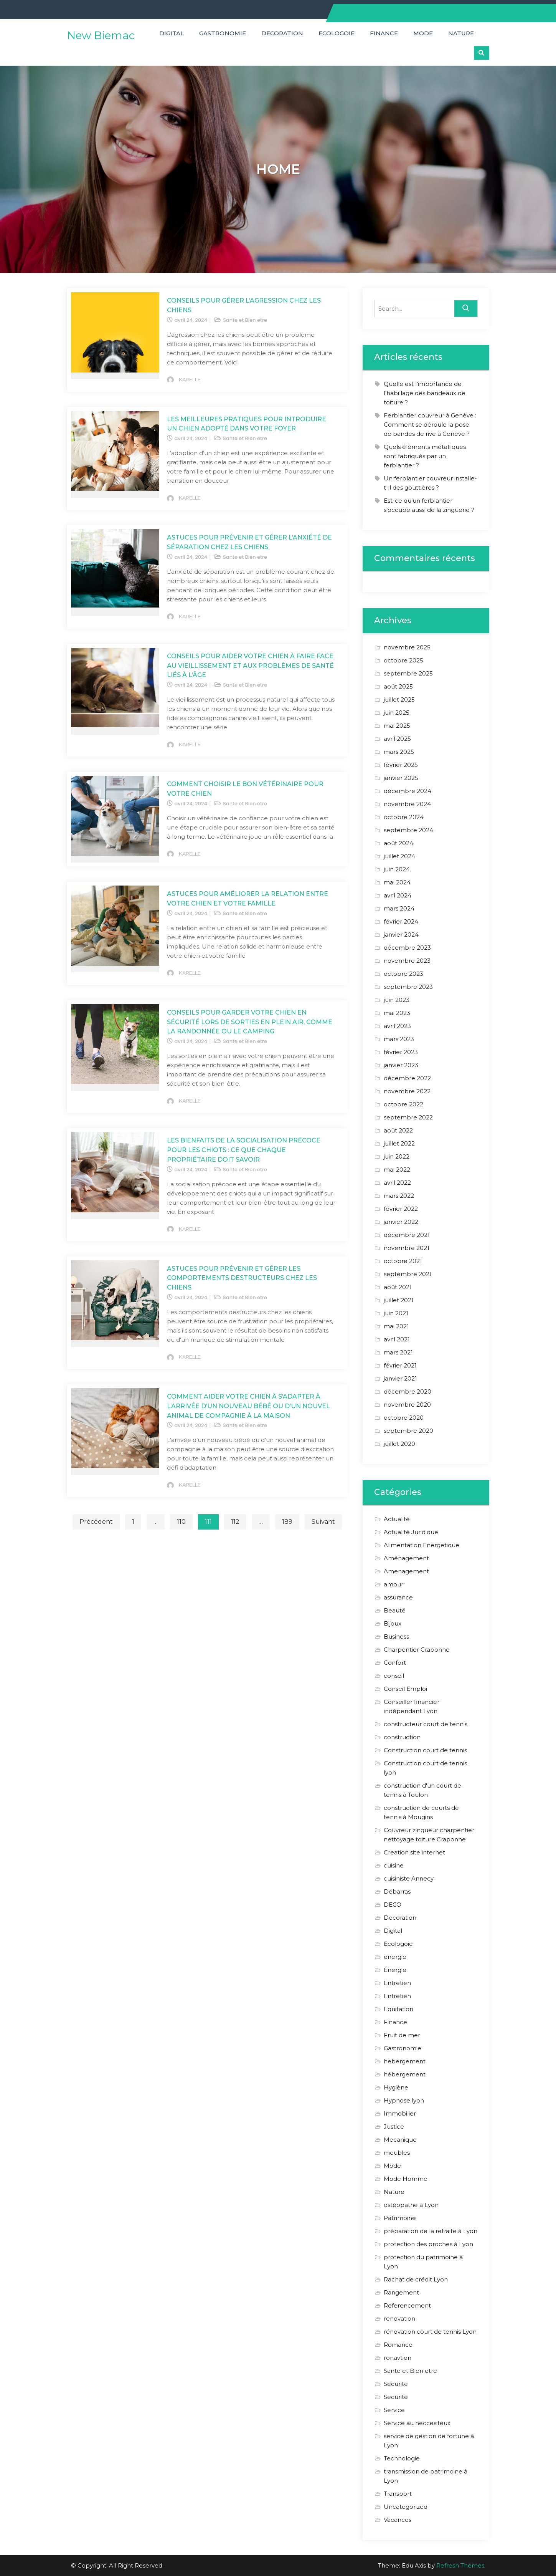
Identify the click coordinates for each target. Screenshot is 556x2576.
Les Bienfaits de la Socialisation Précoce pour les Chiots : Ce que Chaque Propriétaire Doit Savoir (243, 1150)
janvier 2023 (401, 1065)
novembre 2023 (407, 960)
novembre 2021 (406, 1248)
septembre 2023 (408, 986)
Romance (398, 2344)
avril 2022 (397, 1182)
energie (395, 1956)
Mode (423, 33)
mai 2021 (396, 1326)
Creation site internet (414, 1852)
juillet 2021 (399, 1300)
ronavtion (397, 2357)
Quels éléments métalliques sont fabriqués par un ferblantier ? (425, 456)
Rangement (401, 2292)
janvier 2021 (400, 1378)
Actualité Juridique (411, 1532)
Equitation (398, 2009)
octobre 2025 (403, 660)
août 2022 (398, 1130)
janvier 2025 (401, 777)
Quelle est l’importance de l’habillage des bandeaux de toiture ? (424, 393)
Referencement (407, 2305)
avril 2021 (397, 1339)
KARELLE (190, 379)
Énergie (395, 1969)
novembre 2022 (407, 1091)
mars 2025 (399, 751)
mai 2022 (397, 1169)
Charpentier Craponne (417, 1649)
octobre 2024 (404, 817)
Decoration (282, 33)
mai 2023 (397, 1012)
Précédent (96, 1521)
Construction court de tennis (425, 1750)
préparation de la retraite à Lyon (430, 2231)
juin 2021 (396, 1313)
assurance (398, 1597)
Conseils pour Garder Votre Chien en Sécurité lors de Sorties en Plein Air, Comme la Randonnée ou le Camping (249, 1022)
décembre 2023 (407, 947)
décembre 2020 (407, 1391)
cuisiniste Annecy (409, 1878)
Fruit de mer (402, 2035)
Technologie (402, 2458)
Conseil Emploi (405, 1688)
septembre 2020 (408, 1430)
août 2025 (398, 686)
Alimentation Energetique (421, 1545)
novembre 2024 (407, 804)
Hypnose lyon (404, 2100)
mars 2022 (399, 1195)
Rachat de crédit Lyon (416, 2279)
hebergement (405, 2061)
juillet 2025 (399, 699)
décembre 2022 (407, 1078)
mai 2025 (397, 725)
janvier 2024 (401, 934)
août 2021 (398, 1287)
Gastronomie (222, 33)
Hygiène (396, 2087)
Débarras (397, 1891)
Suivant (323, 1521)
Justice (394, 2126)
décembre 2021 (407, 1234)
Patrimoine (400, 2218)
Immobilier (400, 2113)
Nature (461, 33)
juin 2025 (396, 712)
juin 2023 (396, 999)
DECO (392, 1904)
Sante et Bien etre (245, 320)
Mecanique (400, 2139)
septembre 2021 (408, 1274)
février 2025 (401, 764)
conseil (394, 1675)
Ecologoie (336, 33)
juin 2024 (397, 869)
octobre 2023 (403, 973)
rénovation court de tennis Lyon (430, 2331)
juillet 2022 (399, 1143)
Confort (395, 1662)
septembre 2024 (408, 830)
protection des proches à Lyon (428, 2244)
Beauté (395, 1610)
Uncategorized (405, 2506)
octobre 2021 (403, 1261)
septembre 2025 (408, 673)
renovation (399, 2318)
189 (287, 1521)
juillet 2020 (399, 1443)
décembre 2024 (407, 791)
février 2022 (401, 1208)
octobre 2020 (404, 1417)
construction (402, 1737)
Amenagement (406, 1571)
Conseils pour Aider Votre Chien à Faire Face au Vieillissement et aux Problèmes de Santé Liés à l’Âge (250, 665)
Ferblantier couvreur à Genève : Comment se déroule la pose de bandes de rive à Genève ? (430, 424)
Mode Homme (405, 2178)
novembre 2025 (407, 647)
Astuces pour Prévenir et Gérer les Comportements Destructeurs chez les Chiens (242, 1278)
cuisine (394, 1865)
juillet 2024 (399, 856)
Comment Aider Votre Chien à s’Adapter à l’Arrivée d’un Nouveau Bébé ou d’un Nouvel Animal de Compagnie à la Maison (248, 1406)
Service (394, 2410)
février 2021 (400, 1365)
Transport (398, 2493)
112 (235, 1521)
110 (181, 1521)
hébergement (405, 2074)
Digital (171, 33)
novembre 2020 (407, 1404)
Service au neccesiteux (417, 2423)
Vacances (397, 2519)
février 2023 (401, 1052)
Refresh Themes (460, 2565)
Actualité (397, 1519)
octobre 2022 (403, 1104)
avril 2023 (397, 1026)
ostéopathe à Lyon (411, 2204)
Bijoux (392, 1623)
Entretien (397, 1983)
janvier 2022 (401, 1221)
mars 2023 (399, 1039)
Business (396, 1636)
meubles (397, 2152)
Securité (396, 2383)
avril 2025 (397, 738)
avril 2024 (397, 895)
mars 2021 (398, 1352)
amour (393, 1584)
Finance (384, 33)
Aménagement (406, 1558)
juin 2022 (396, 1156)
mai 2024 (397, 882)
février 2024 (401, 921)
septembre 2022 (408, 1117)
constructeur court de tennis (425, 1724)
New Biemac (101, 35)
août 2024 (398, 843)
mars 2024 (399, 908)
